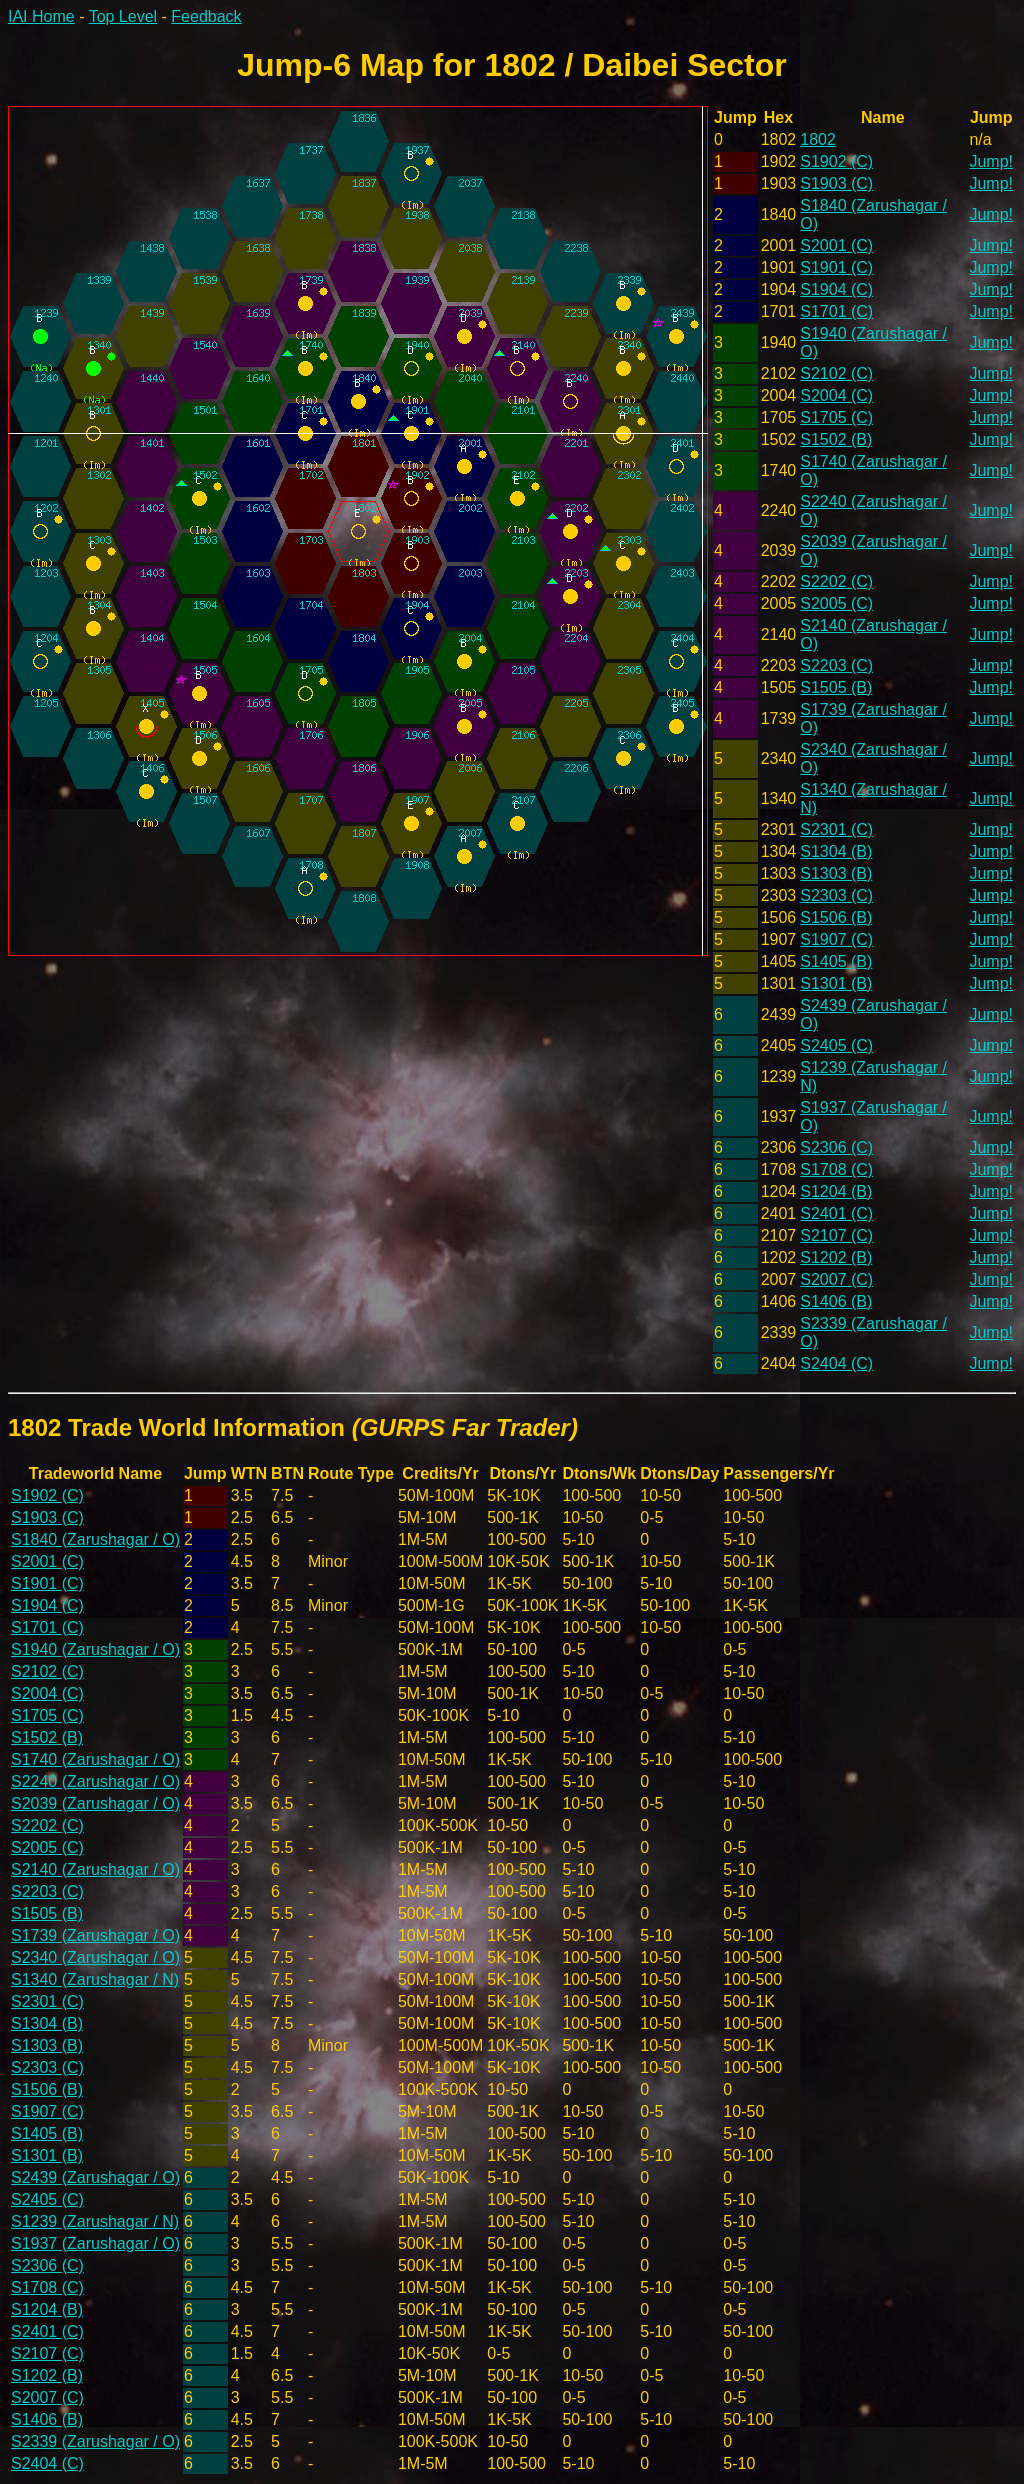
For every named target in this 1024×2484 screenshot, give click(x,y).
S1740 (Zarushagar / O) (95, 1759)
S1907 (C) (836, 939)
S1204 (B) (836, 1191)
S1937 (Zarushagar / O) (95, 2243)
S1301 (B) (836, 983)
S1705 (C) (836, 417)
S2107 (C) (836, 1235)
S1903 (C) (836, 183)
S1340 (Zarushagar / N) (95, 1979)
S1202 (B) (836, 1257)
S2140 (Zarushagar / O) (95, 1869)
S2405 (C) (836, 1045)
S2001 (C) (836, 245)
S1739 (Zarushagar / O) (95, 1935)
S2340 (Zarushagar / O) (95, 1957)
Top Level (123, 16)
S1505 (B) (836, 687)
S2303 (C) (836, 895)
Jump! (991, 161)
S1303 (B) (836, 873)
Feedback (206, 16)
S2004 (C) (836, 395)
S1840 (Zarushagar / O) (95, 1539)
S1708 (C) (836, 1169)
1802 (818, 139)
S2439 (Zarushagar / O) (95, 2177)
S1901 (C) (836, 267)
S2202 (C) (836, 581)
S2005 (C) (836, 603)
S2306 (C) (836, 1147)
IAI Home (41, 16)
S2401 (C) (836, 1213)
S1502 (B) (836, 439)
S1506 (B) (836, 917)
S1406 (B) (836, 1301)
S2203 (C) (836, 665)
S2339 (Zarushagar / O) (95, 2441)
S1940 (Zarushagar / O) (95, 1649)
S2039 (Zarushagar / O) (95, 1803)
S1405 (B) (836, 961)
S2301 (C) (836, 829)
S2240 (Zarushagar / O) (95, 1781)
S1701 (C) (836, 311)
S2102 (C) (836, 373)
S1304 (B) (836, 851)
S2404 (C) (836, 1363)
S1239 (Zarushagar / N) (95, 2221)
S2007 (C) (836, 1279)
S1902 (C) (836, 161)
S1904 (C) (836, 289)
